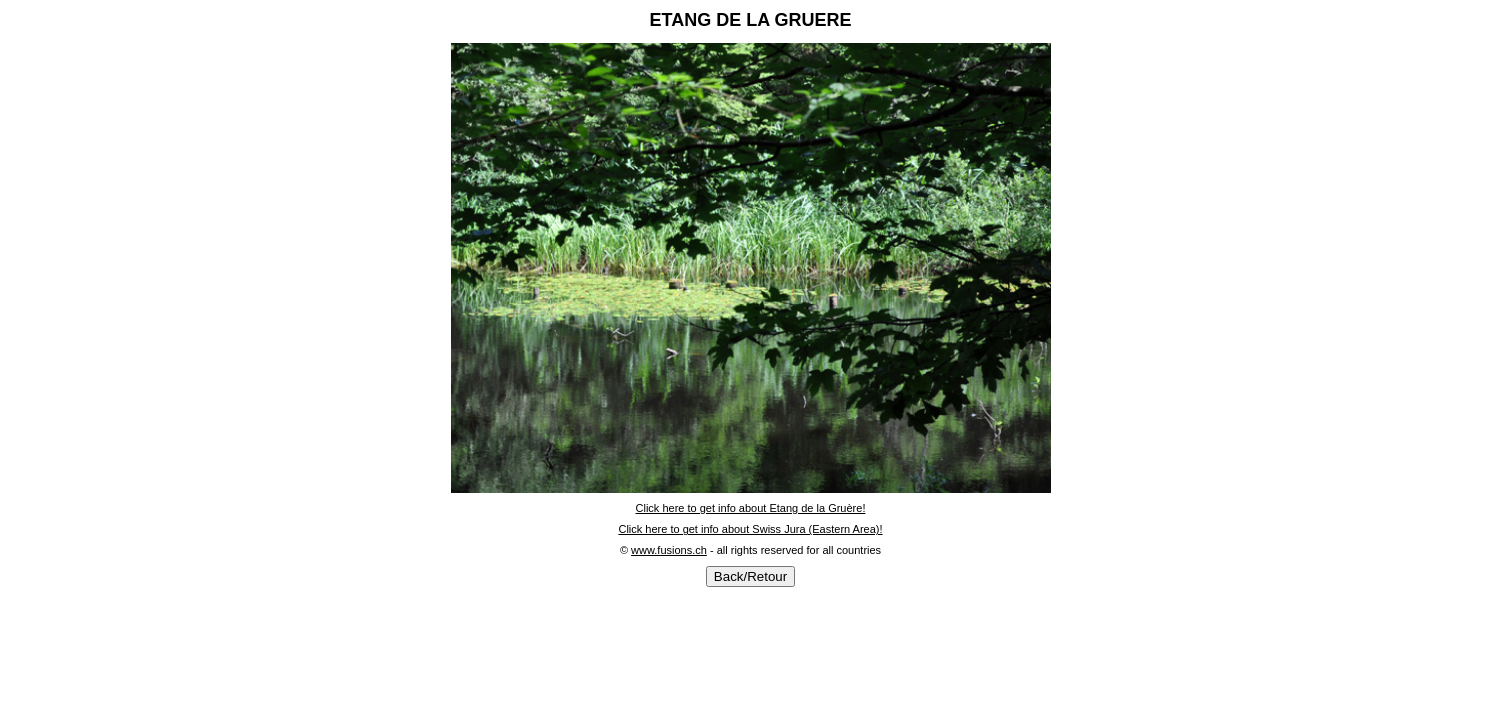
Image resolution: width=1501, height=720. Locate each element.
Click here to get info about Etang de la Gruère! (751, 508)
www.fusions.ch (669, 550)
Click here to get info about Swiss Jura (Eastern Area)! (750, 529)
